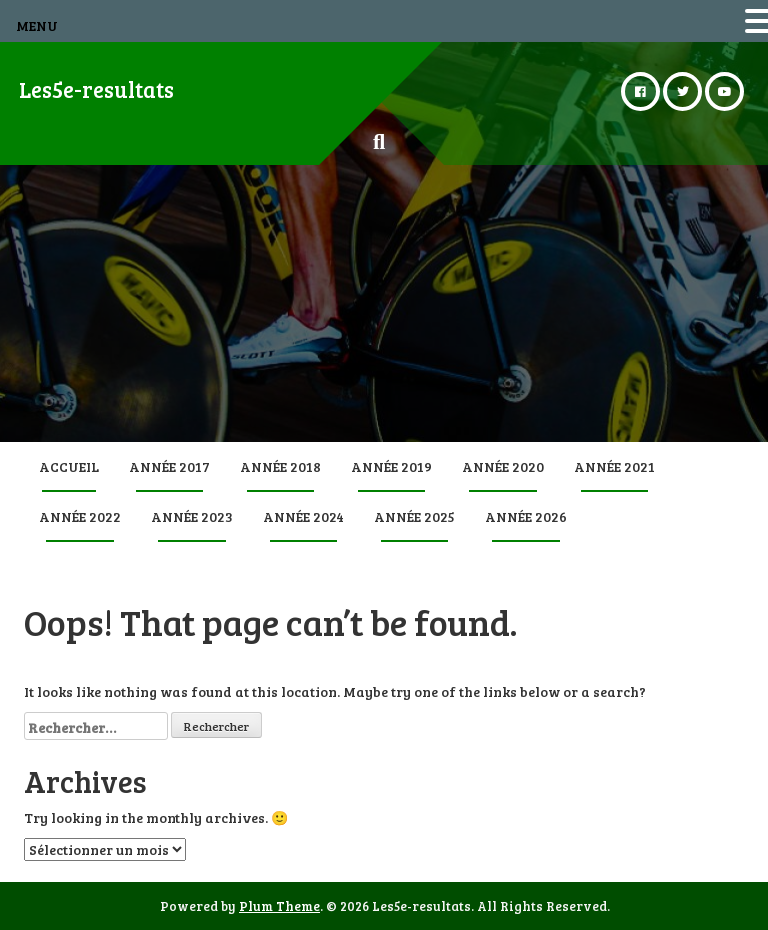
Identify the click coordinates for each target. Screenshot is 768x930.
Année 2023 (192, 516)
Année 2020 (503, 466)
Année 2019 (391, 466)
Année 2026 (526, 516)
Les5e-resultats (96, 89)
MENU (37, 25)
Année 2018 (280, 466)
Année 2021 (614, 466)
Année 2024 (303, 516)
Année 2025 (414, 516)
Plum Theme (279, 906)
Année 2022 (80, 516)
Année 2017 (169, 466)
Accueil (69, 466)
